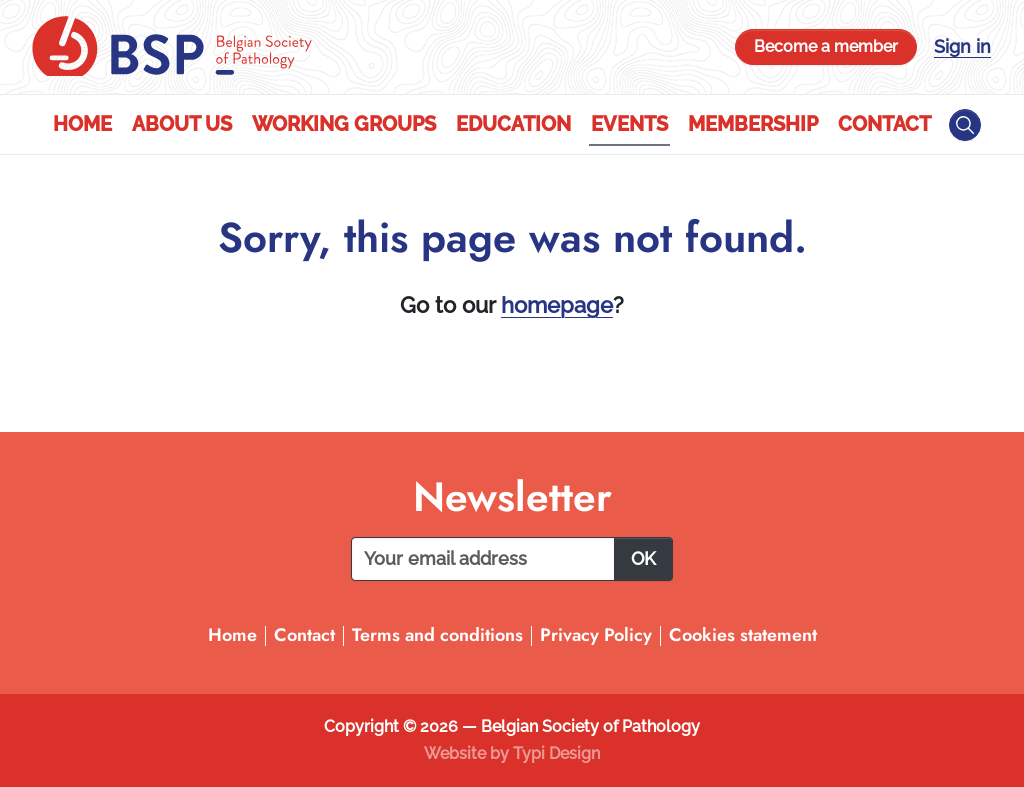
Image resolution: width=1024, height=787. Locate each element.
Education (513, 124)
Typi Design (556, 753)
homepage (557, 305)
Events (629, 124)
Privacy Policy (596, 635)
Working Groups (344, 124)
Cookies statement (743, 635)
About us (182, 124)
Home (82, 124)
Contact (884, 124)
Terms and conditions (437, 635)
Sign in (962, 46)
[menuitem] (82, 124)
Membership (753, 124)
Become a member (826, 46)
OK (643, 558)
